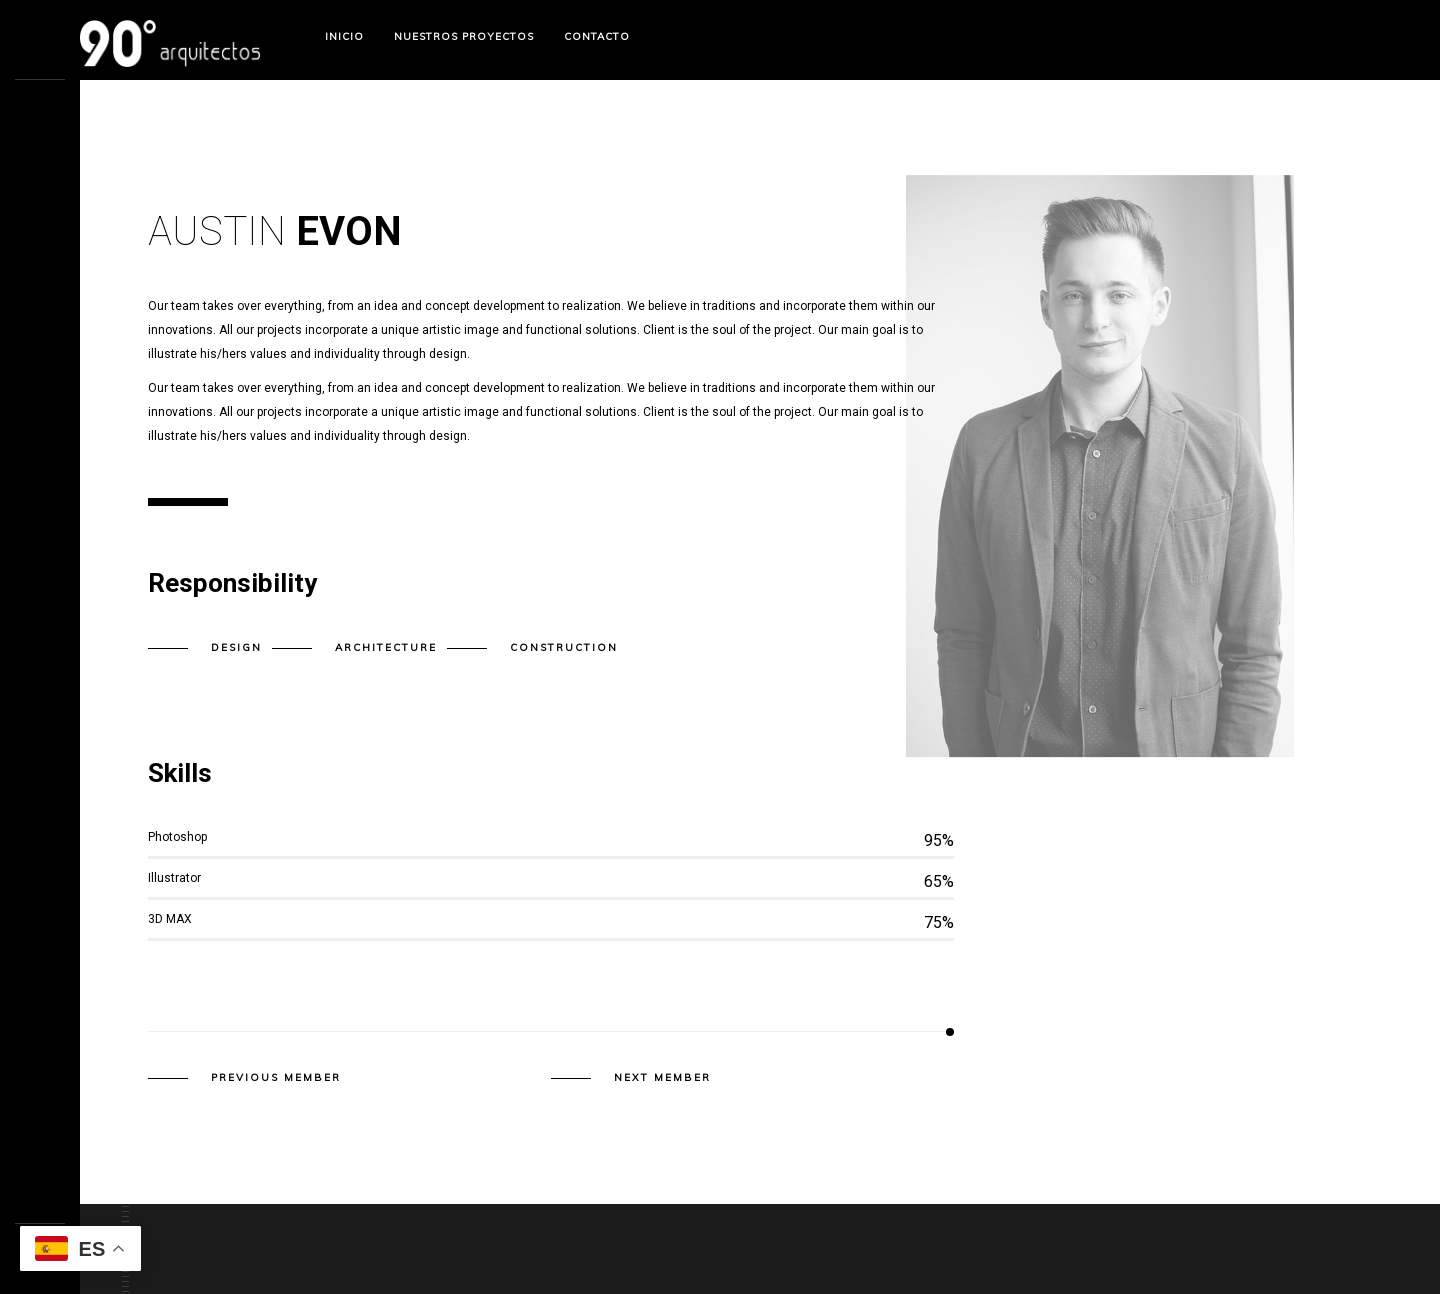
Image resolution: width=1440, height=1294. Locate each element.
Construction (564, 647)
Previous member (276, 1078)
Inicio (344, 36)
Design (236, 647)
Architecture (386, 647)
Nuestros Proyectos (464, 36)
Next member (662, 1078)
